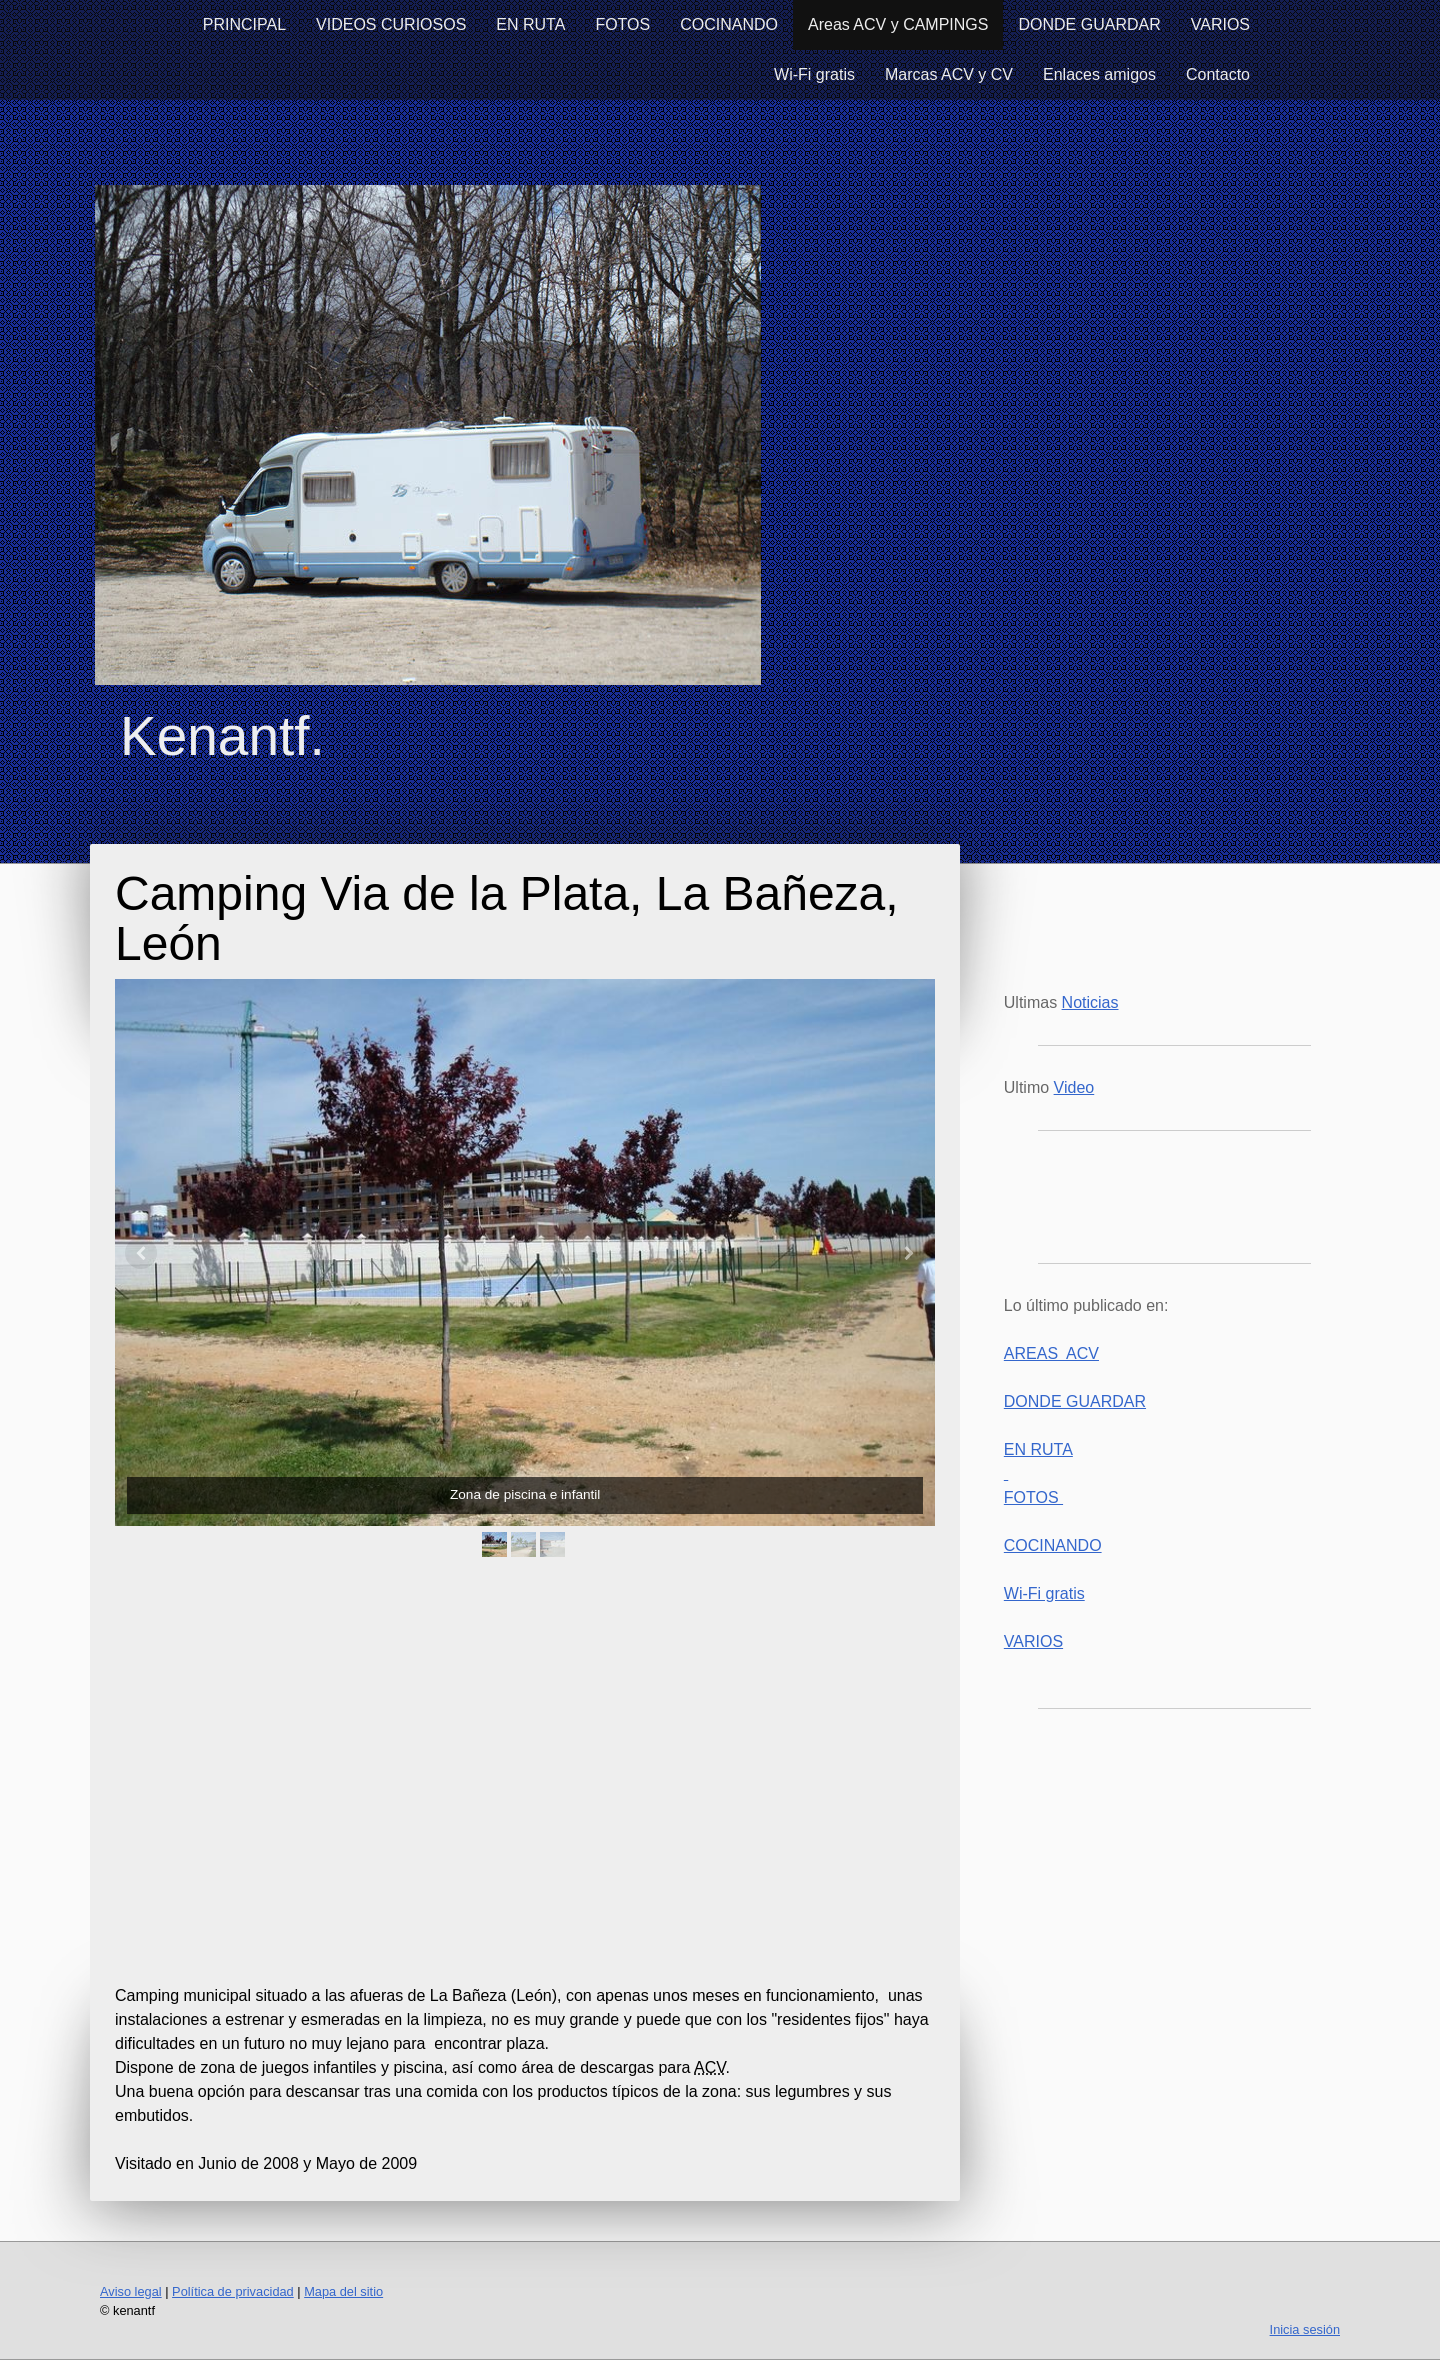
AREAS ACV (1051, 1353)
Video (1074, 1087)
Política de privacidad (233, 2291)
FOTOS (622, 24)
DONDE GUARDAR (1089, 24)
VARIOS (1220, 24)
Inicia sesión (1305, 2329)
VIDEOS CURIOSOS (391, 24)
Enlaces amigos (1099, 74)
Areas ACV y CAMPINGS (898, 24)
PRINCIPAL (244, 24)
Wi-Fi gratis (814, 74)
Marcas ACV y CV (949, 74)
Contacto (1218, 74)
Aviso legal (131, 2291)
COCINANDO (729, 24)
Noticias (1090, 1002)
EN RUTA (530, 24)
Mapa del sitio (343, 2291)
